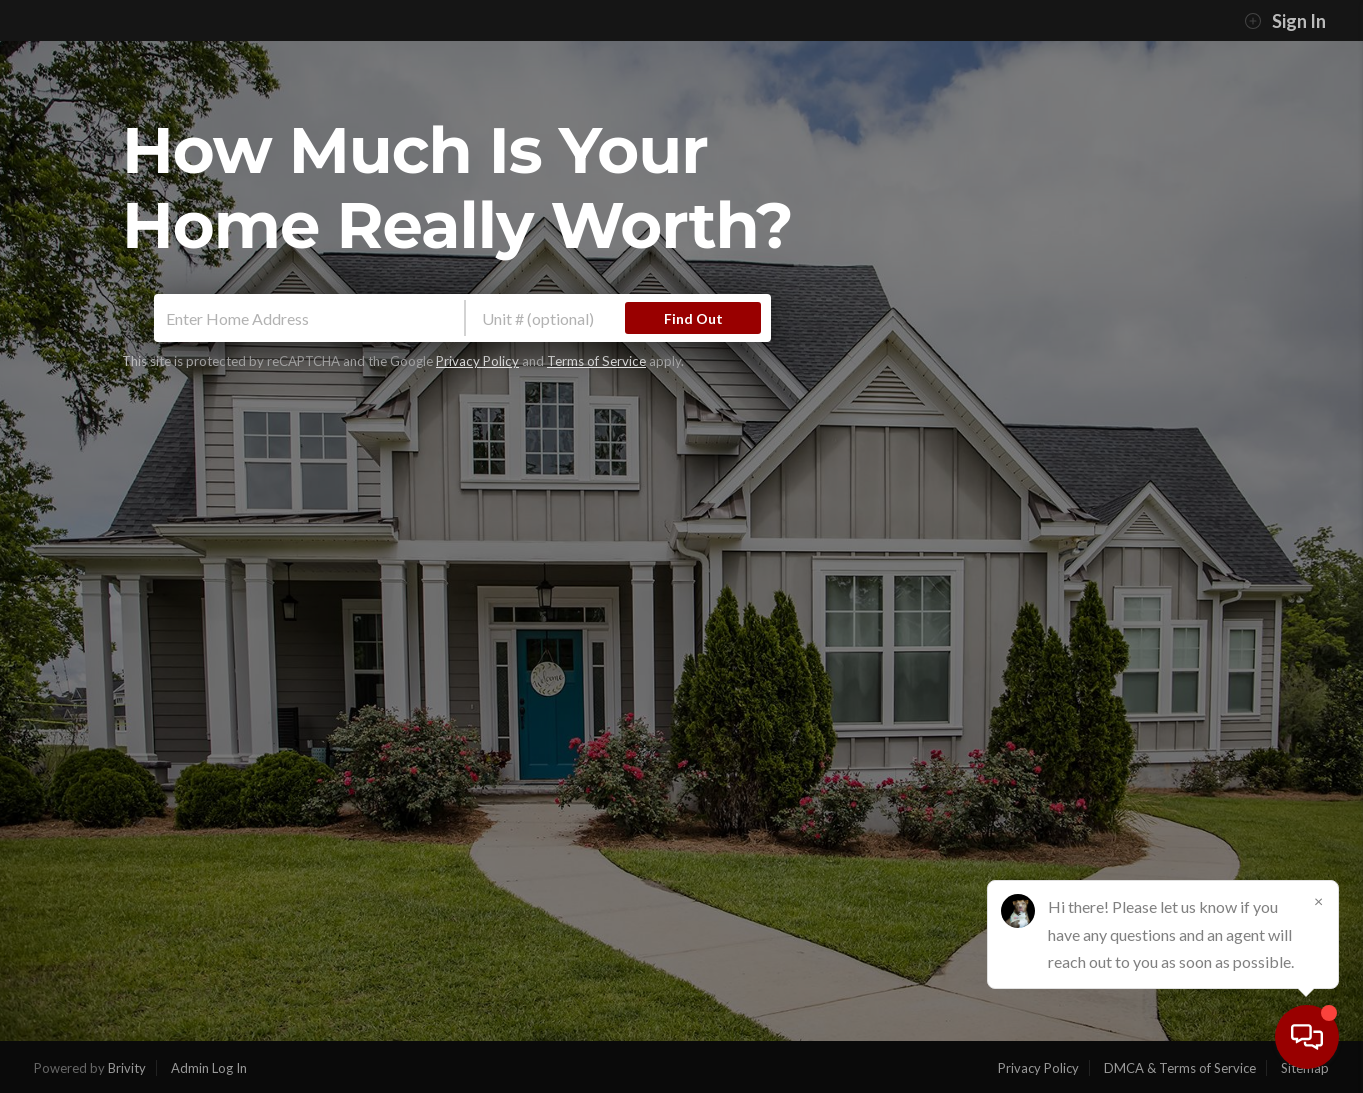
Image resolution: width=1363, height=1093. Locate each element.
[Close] (1318, 901)
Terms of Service (596, 361)
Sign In (1285, 21)
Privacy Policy (477, 361)
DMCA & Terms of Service (1180, 1068)
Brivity (127, 1068)
